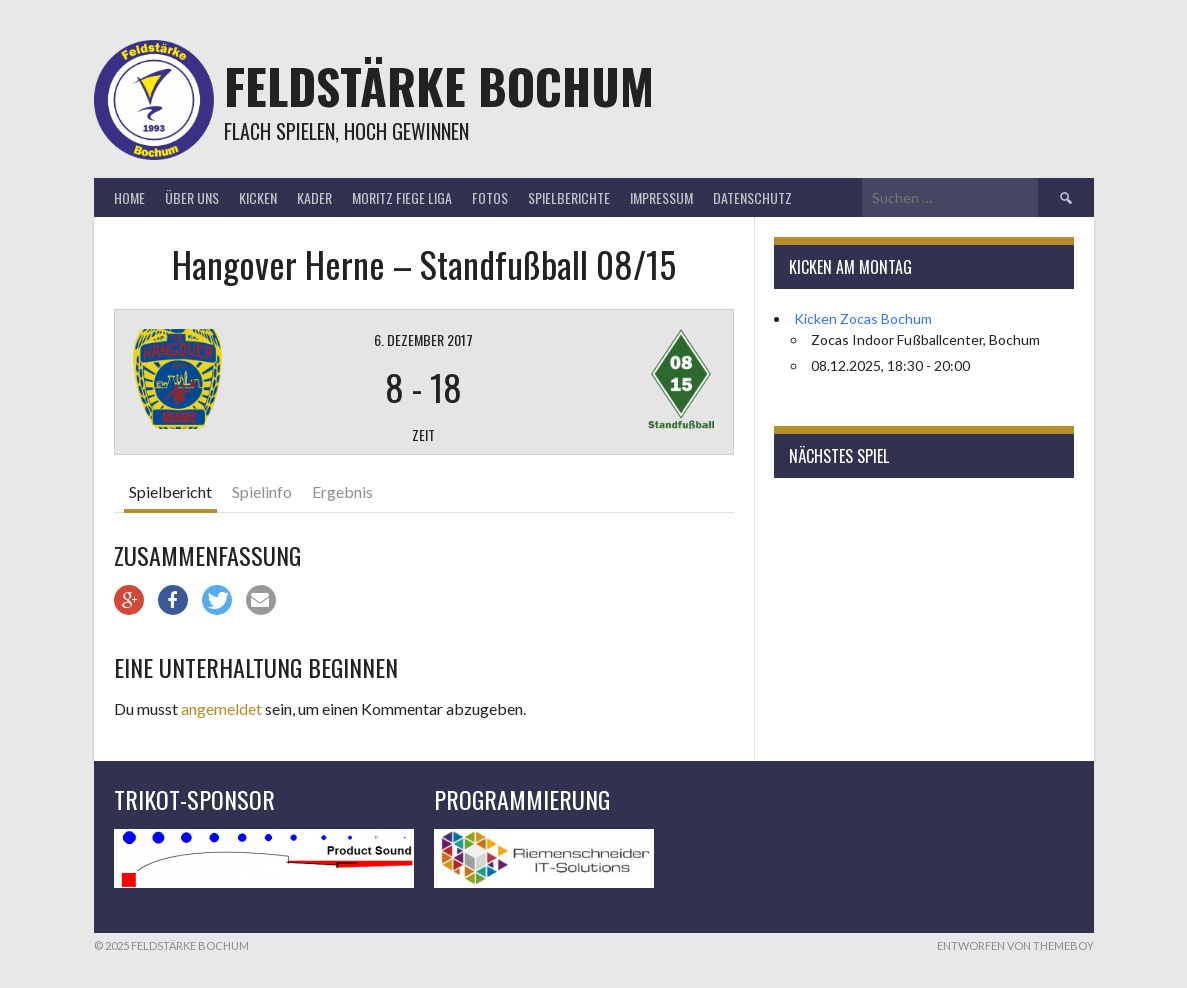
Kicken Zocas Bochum (863, 318)
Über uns (192, 197)
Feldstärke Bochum (439, 85)
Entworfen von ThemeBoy (1015, 945)
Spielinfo (262, 491)
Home (129, 197)
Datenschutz (752, 197)
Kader (314, 197)
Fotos (490, 197)
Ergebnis (342, 491)
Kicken (258, 197)
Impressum (661, 197)
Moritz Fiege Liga (402, 197)
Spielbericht (170, 491)
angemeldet (221, 708)
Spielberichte (569, 197)
